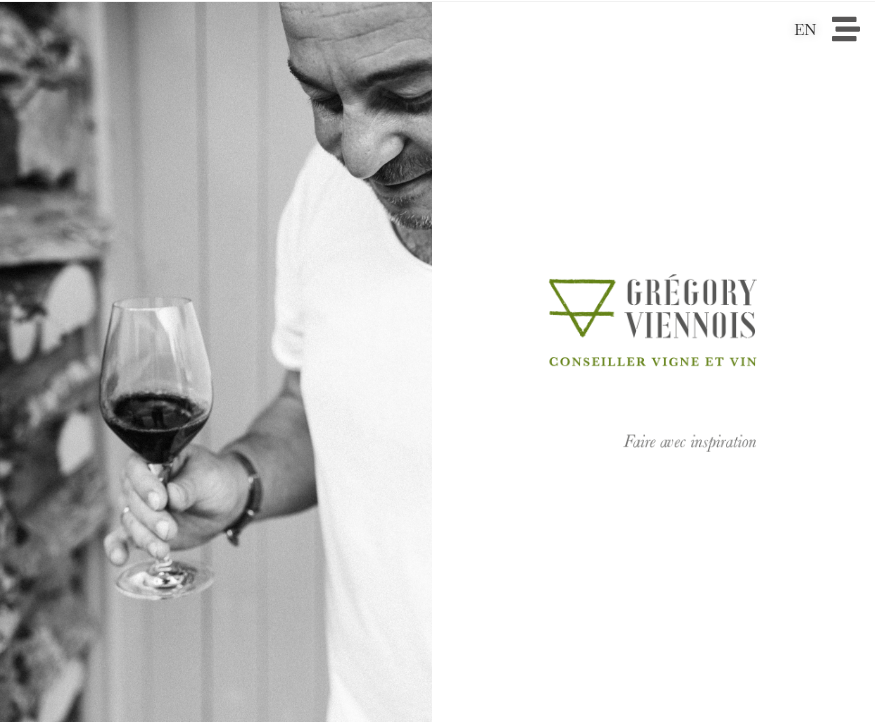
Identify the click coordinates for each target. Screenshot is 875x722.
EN (805, 29)
